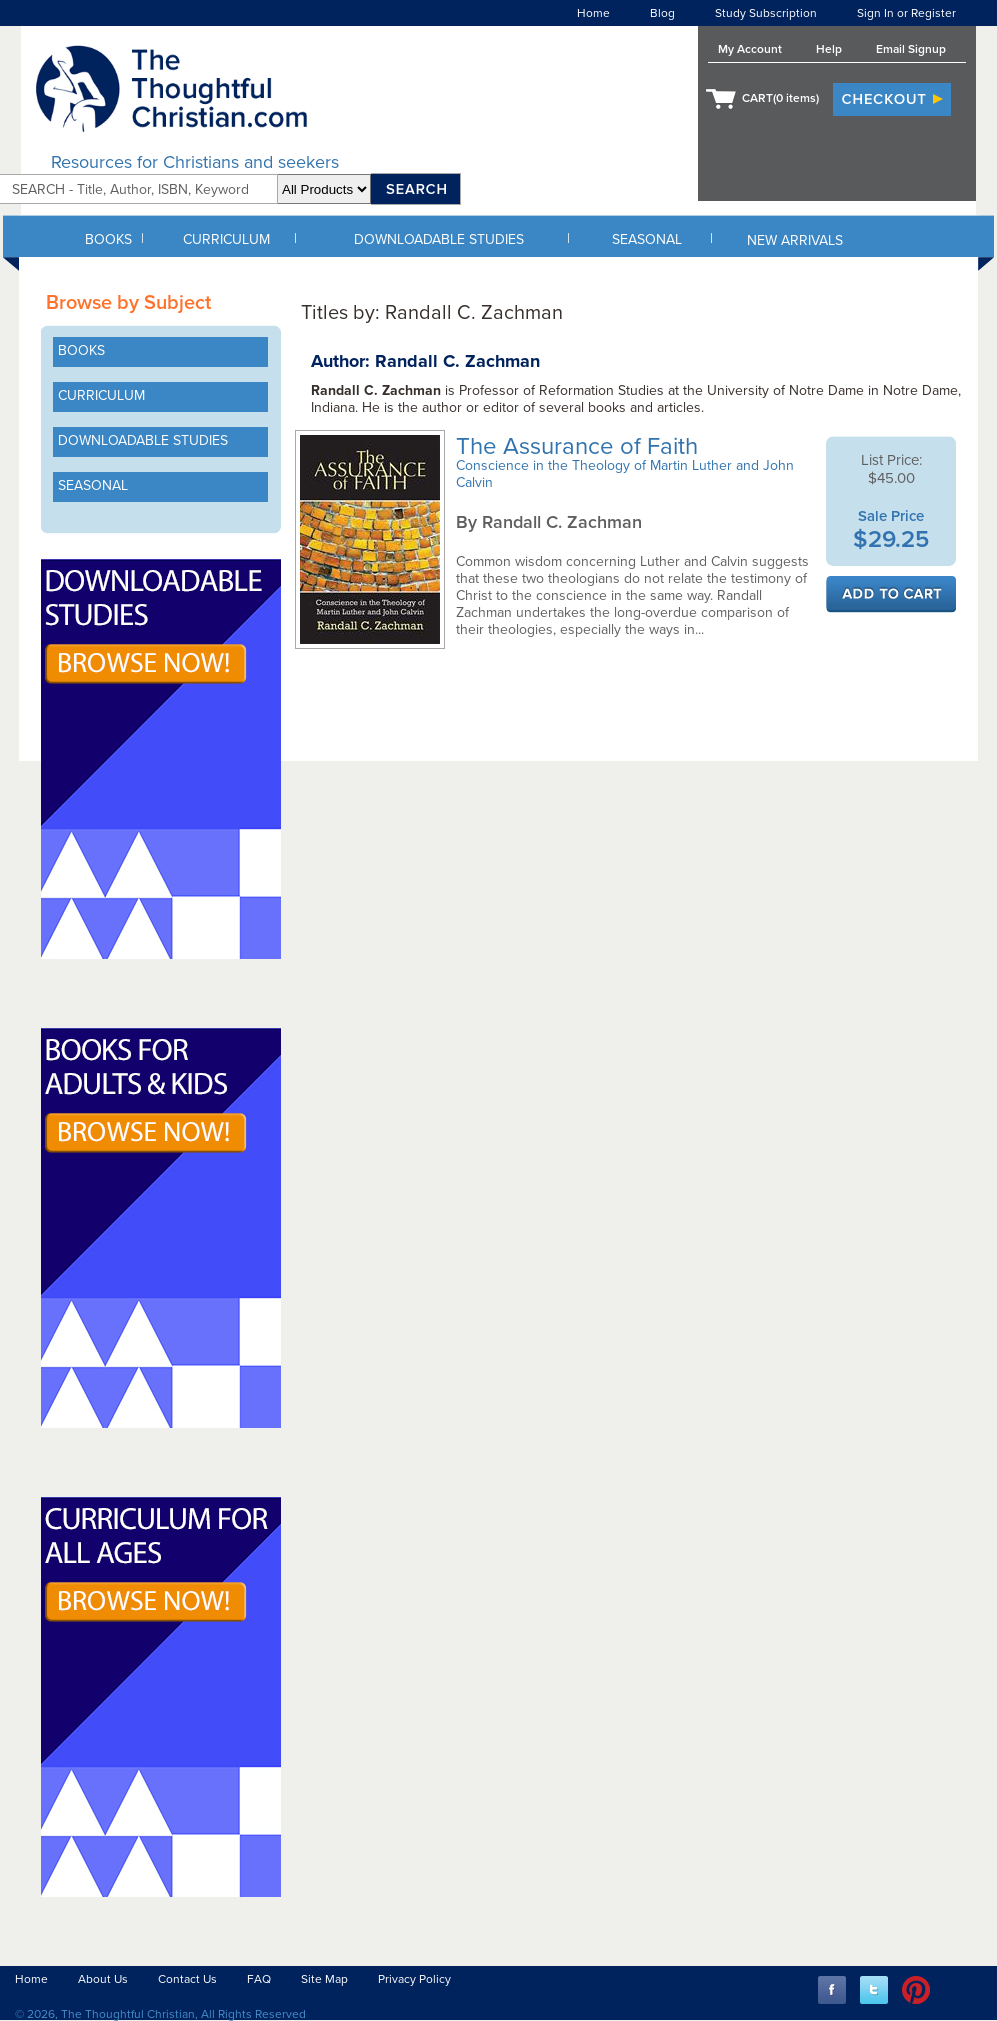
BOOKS (108, 239)
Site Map (324, 1979)
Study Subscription (766, 13)
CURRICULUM (226, 239)
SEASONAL (647, 239)
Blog (662, 13)
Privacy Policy (414, 1979)
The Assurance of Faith (580, 446)
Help (829, 49)
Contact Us (187, 1979)
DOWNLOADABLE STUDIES (439, 239)
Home (593, 13)
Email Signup (911, 49)
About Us (103, 1979)
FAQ (259, 1979)
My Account (750, 49)
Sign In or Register (906, 13)
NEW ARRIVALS (795, 240)
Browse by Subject (128, 303)
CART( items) (780, 98)
